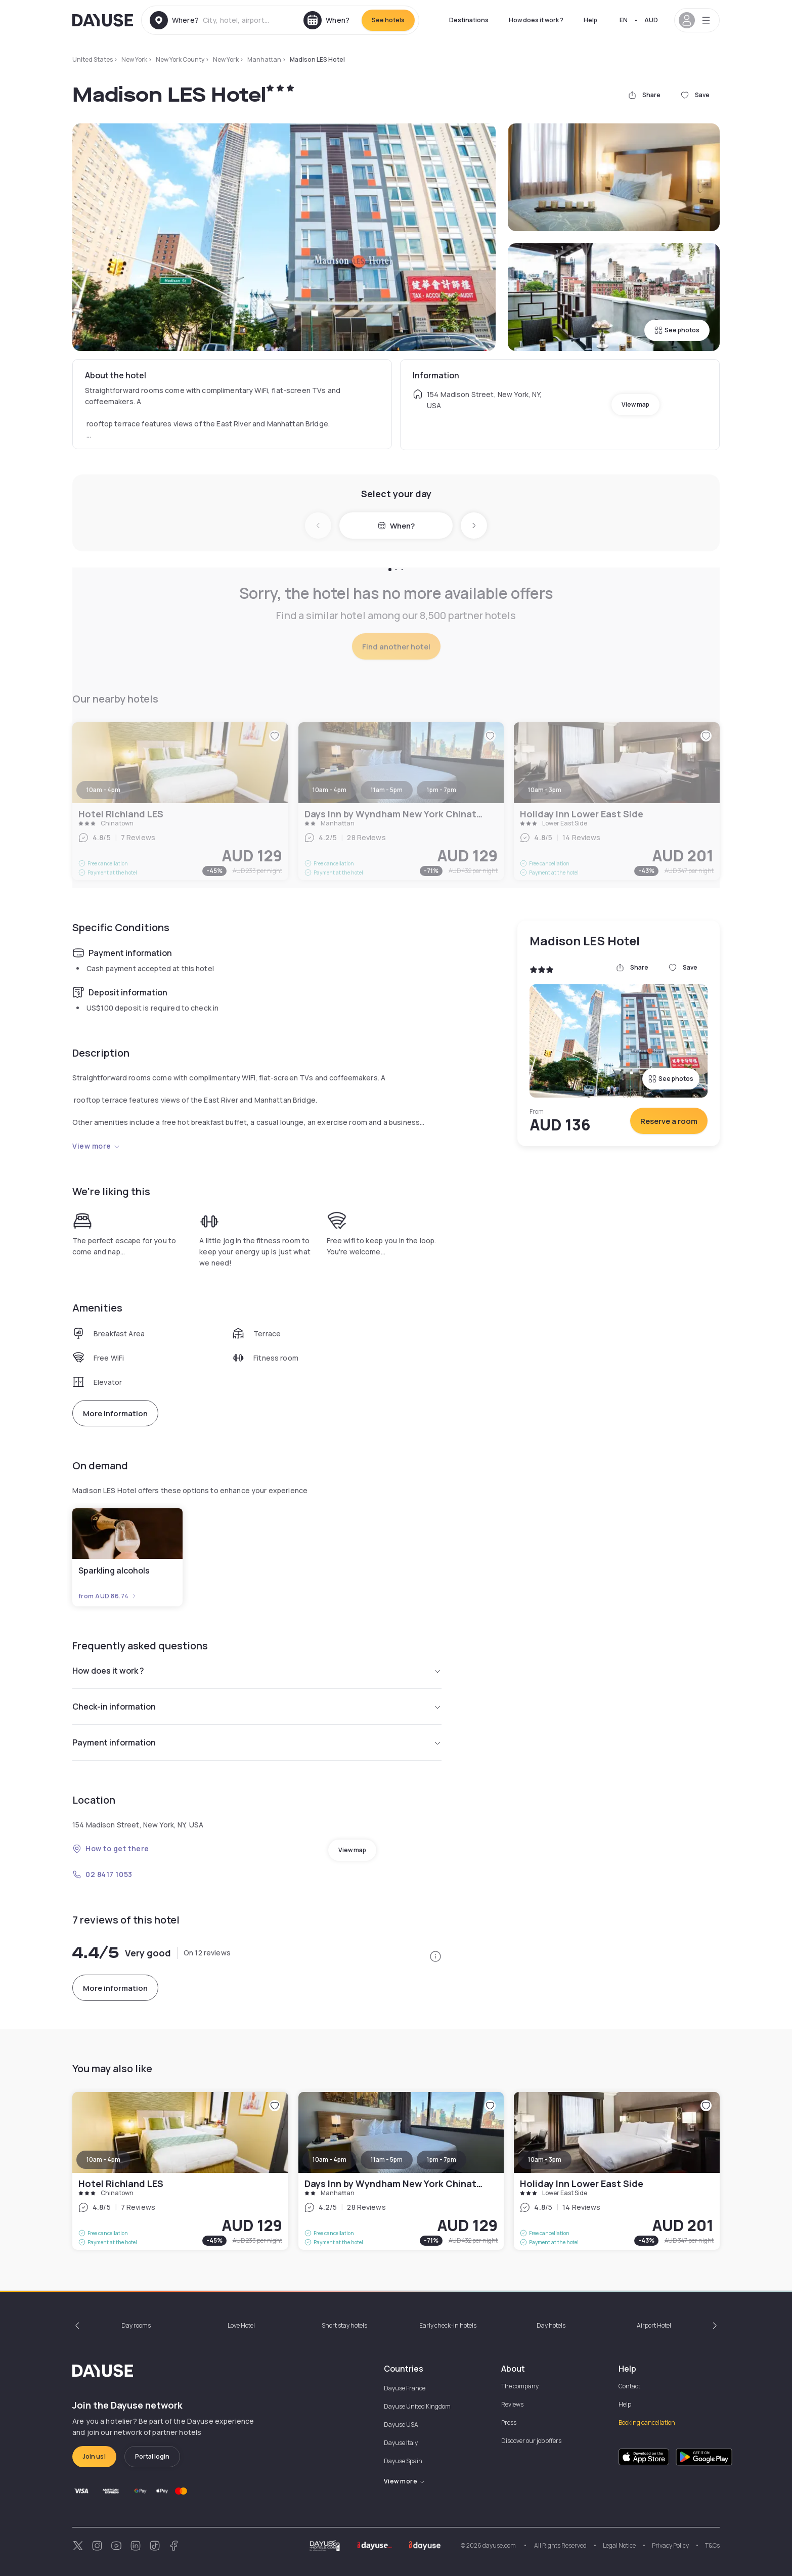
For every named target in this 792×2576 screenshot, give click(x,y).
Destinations (469, 20)
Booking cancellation (647, 2422)
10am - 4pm (103, 2159)
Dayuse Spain (403, 2461)
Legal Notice (619, 2545)
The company (520, 2386)
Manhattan (264, 59)
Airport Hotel (654, 2325)
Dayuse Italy (401, 2442)
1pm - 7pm (441, 2159)
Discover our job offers (531, 2440)
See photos (676, 330)
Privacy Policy (670, 2545)
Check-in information (257, 1706)
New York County (180, 59)
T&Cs (712, 2545)
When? (396, 525)
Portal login (152, 2456)
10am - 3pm (544, 2159)
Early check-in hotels (447, 2325)
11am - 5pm (387, 2159)
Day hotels (551, 2325)
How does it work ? (536, 20)
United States (92, 59)
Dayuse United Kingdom (417, 2406)
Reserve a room (668, 1121)
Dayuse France (404, 2388)
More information (115, 1413)
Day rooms (136, 2325)
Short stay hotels (344, 2325)
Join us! (94, 2456)
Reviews (512, 2404)
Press (508, 2422)
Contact (629, 2386)
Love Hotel (241, 2325)
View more (96, 1146)
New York (134, 59)
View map (635, 404)
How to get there (110, 1848)
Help (590, 20)
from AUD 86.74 (107, 1596)
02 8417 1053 (102, 1874)
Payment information (257, 1742)
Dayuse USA (401, 2424)
